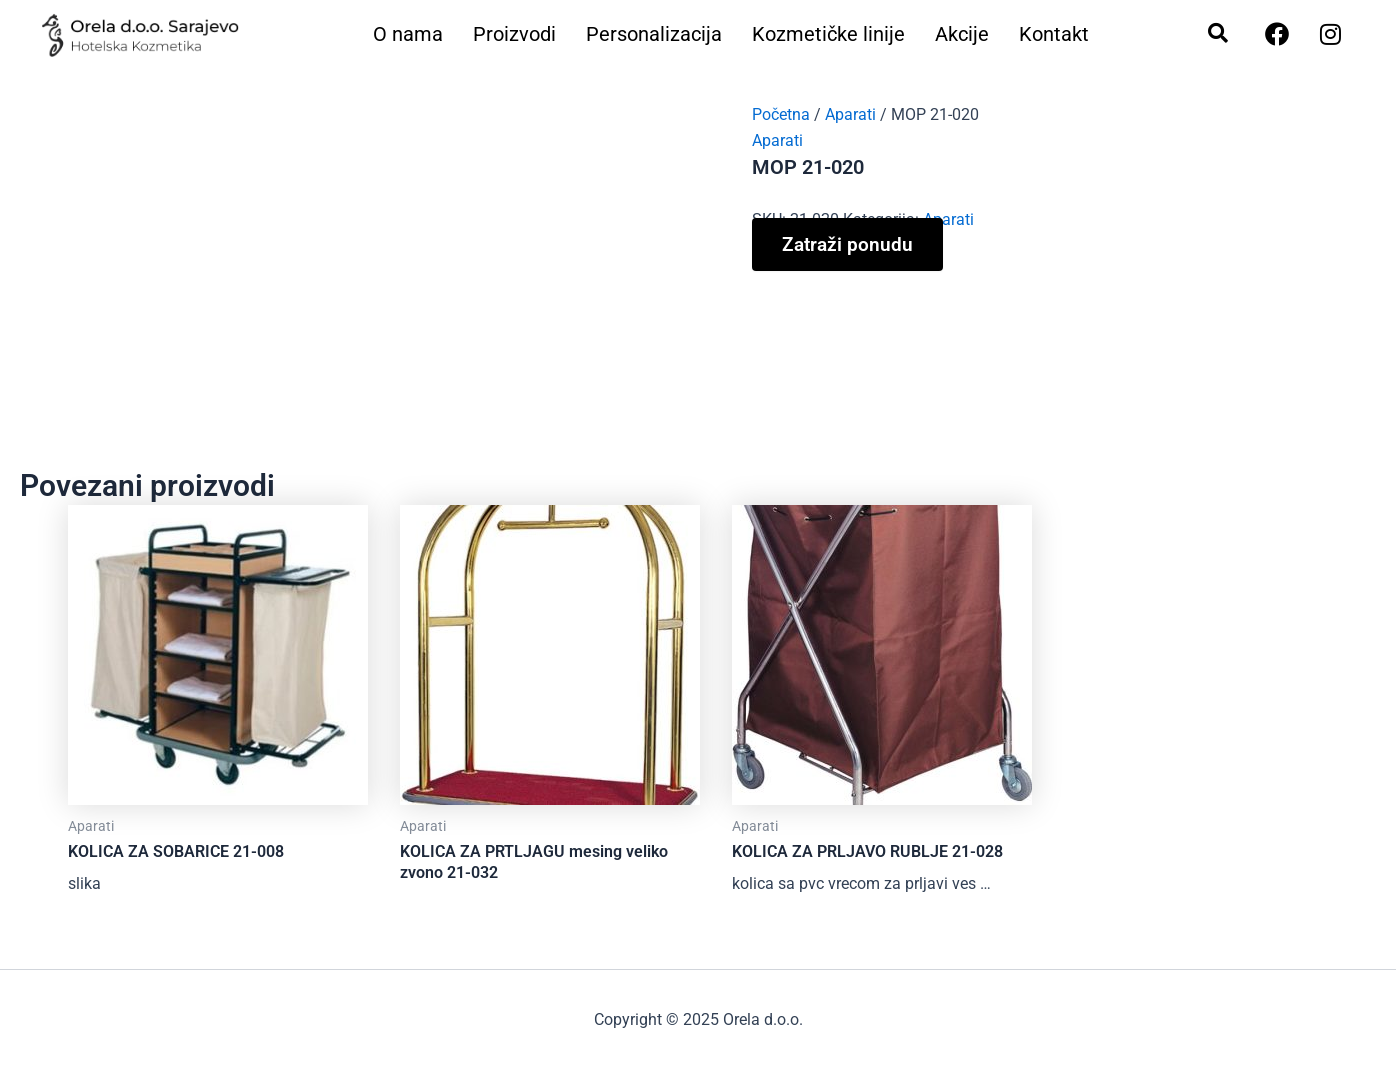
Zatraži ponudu (847, 244)
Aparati (850, 114)
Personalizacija (654, 34)
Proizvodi (514, 34)
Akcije (962, 34)
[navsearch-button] (1208, 35)
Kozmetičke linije (828, 34)
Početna (781, 114)
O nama (408, 34)
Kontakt (1054, 34)
